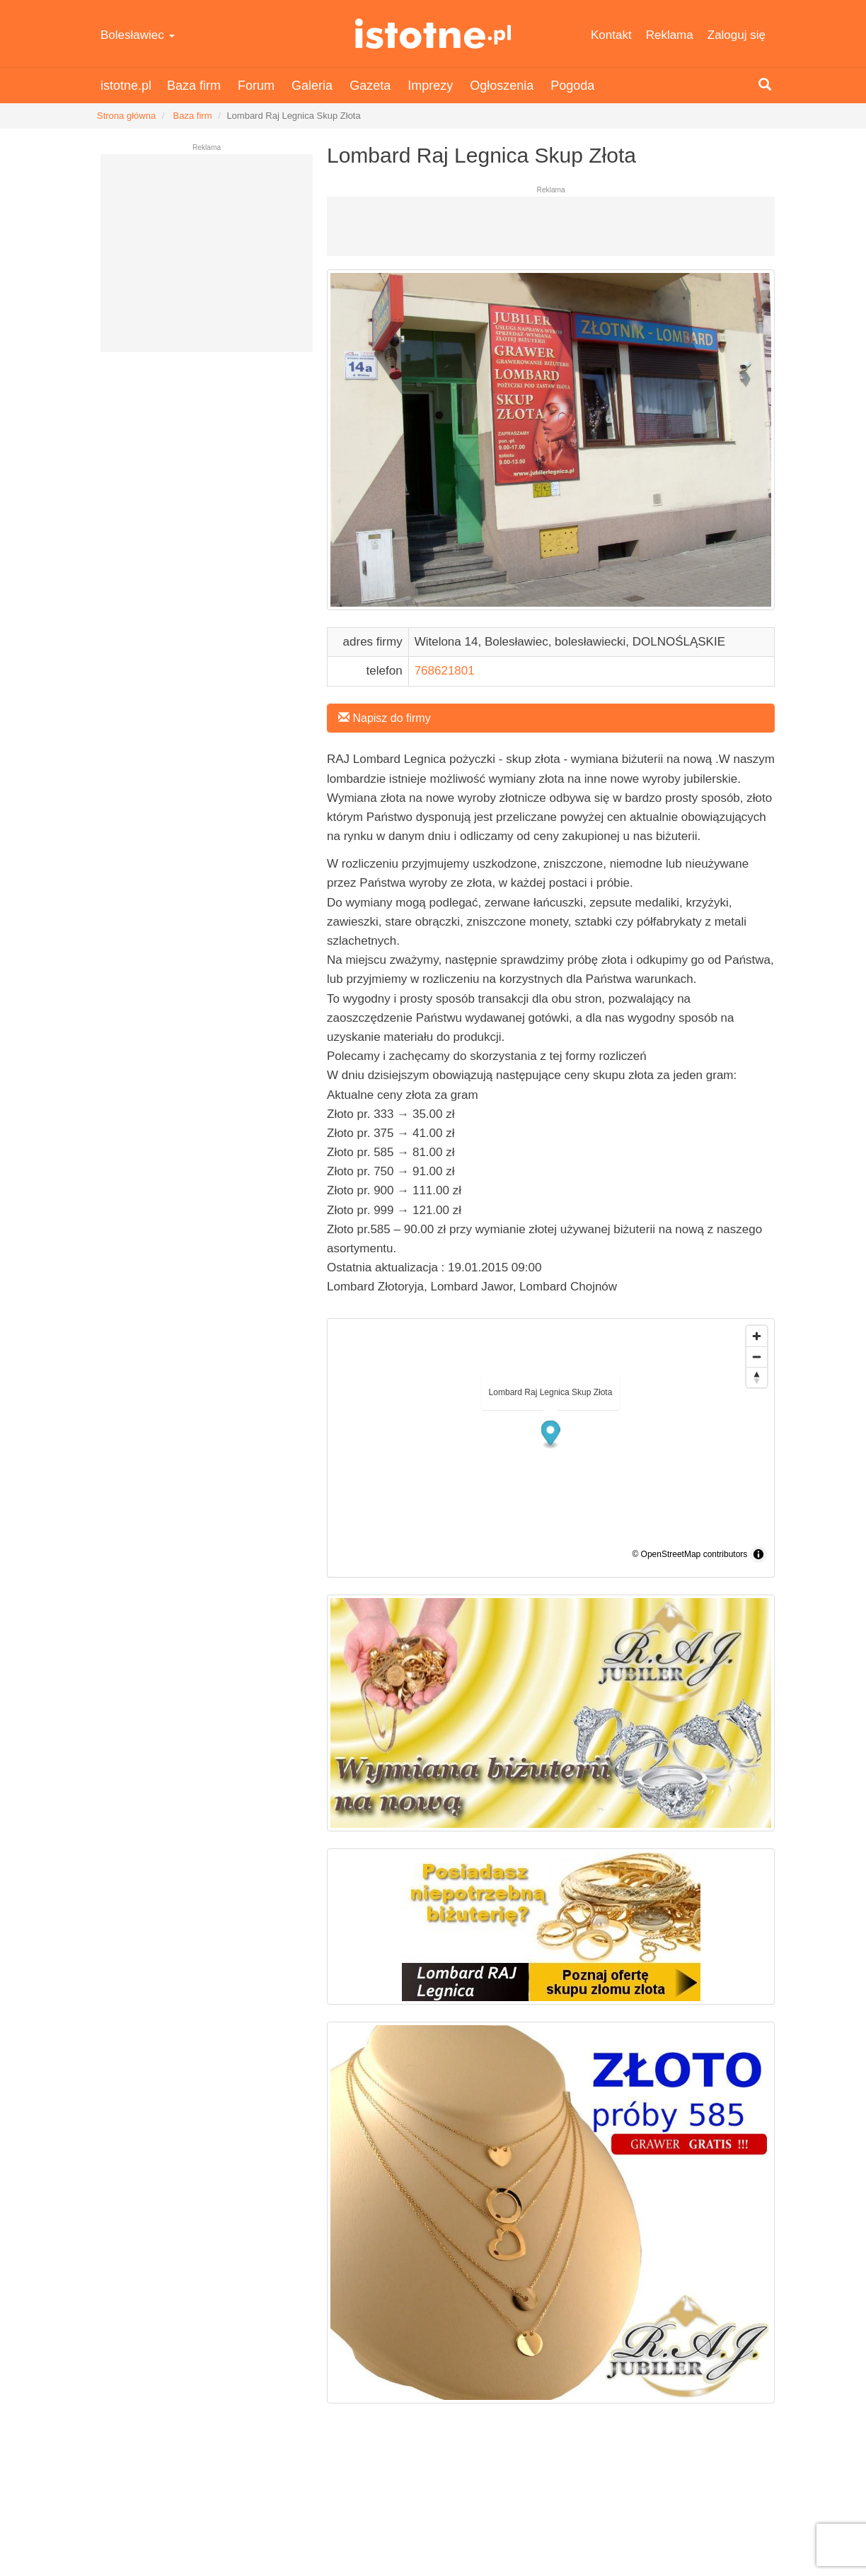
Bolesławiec (137, 35)
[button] (550, 1434)
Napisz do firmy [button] (384, 718)
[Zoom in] (756, 1336)
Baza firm (194, 85)
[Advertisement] (206, 258)
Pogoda (572, 85)
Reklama (669, 35)
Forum (256, 85)
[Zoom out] (756, 1356)
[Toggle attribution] (758, 1554)
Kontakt (611, 35)
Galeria (312, 85)
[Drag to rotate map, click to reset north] (756, 1377)
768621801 (445, 670)
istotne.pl (432, 33)
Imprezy (430, 85)
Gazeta (370, 85)
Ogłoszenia (501, 85)
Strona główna (126, 115)
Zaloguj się (737, 35)
